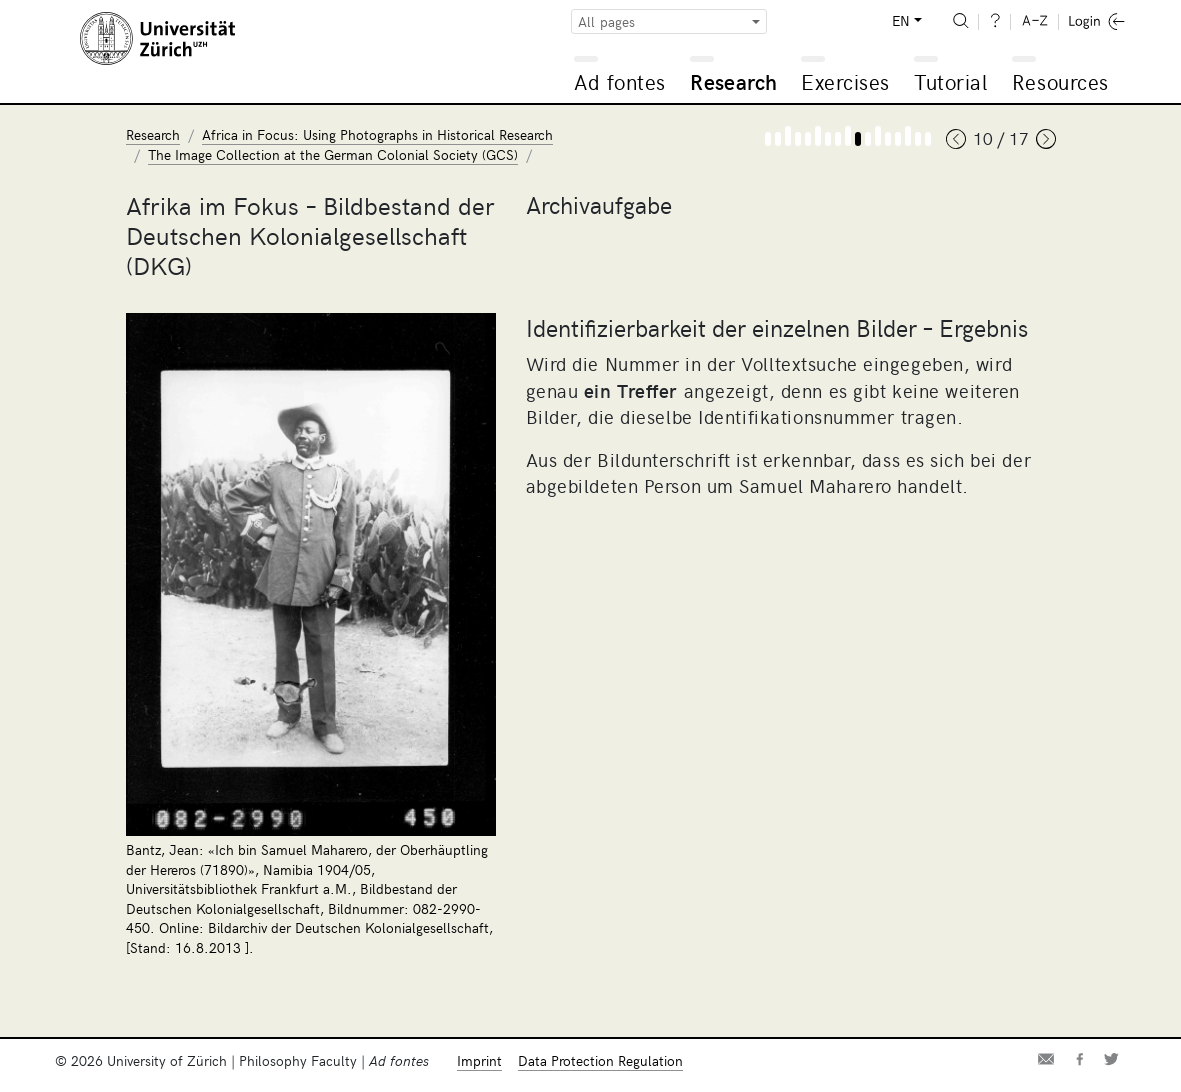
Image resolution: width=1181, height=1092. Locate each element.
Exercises (845, 81)
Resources (1060, 81)
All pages (606, 21)
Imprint (479, 1060)
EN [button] (901, 20)
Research (733, 81)
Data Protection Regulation (600, 1060)
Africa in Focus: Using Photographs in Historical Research (377, 134)
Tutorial (950, 81)
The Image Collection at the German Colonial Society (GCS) (333, 154)
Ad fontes (620, 81)
